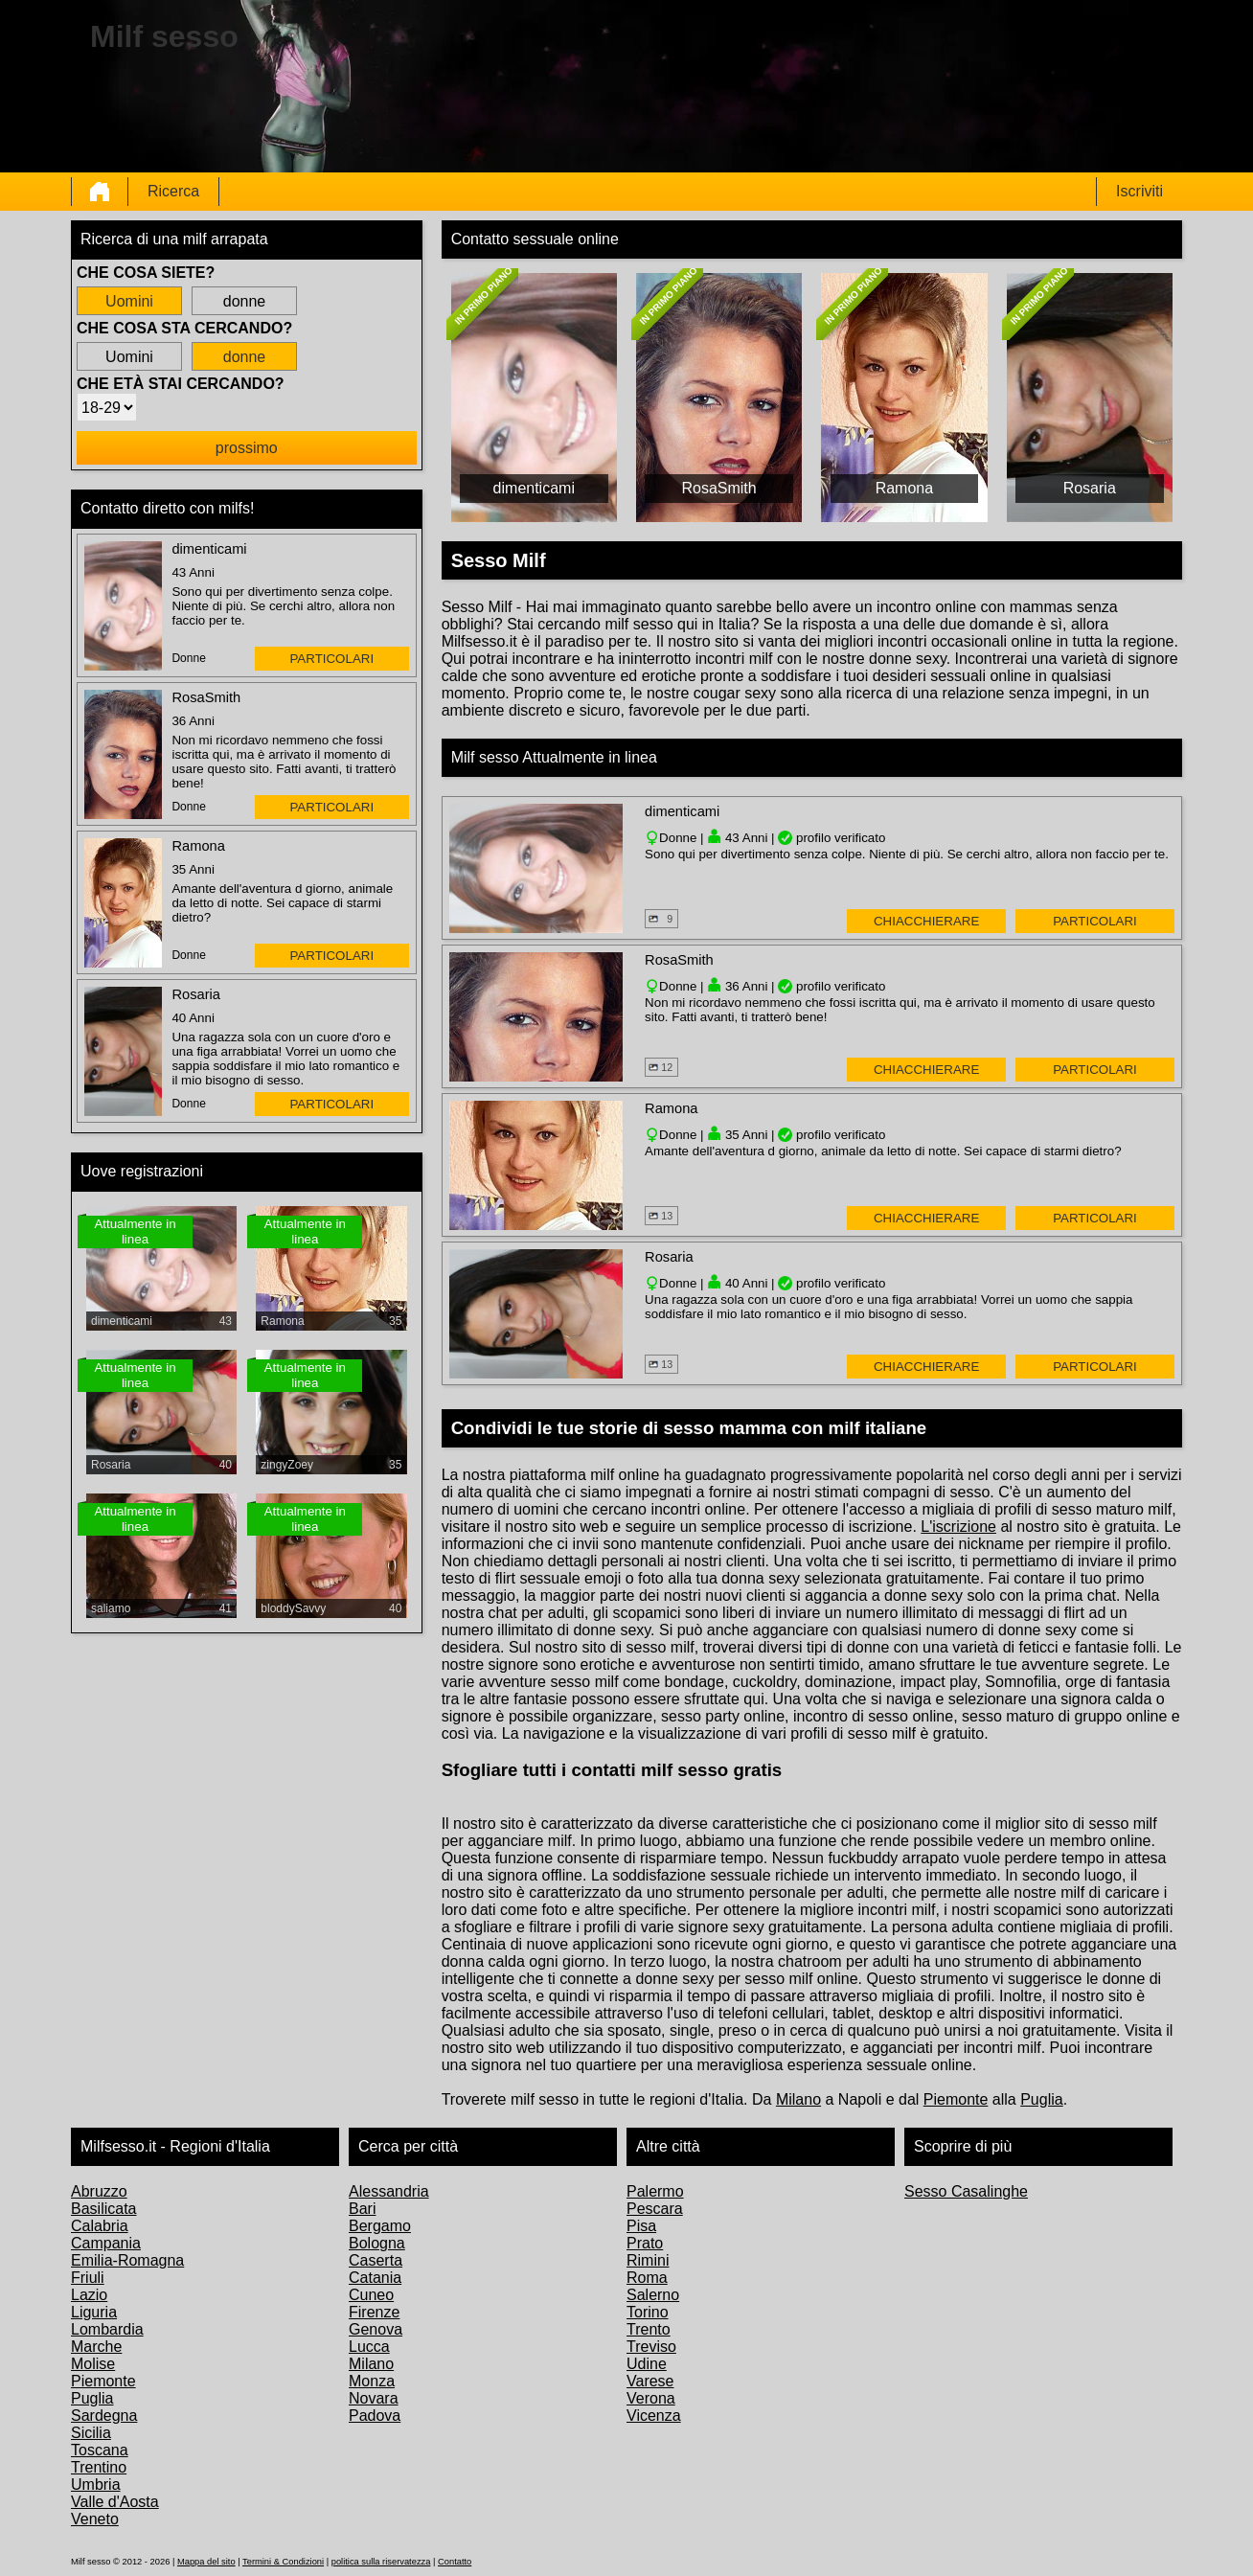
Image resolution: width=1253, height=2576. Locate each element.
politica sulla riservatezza (381, 2561)
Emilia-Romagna (127, 2260)
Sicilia (91, 2433)
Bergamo (380, 2226)
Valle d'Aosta (115, 2502)
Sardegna (104, 2415)
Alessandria (389, 2191)
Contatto (454, 2561)
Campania (106, 2243)
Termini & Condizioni (283, 2561)
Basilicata (103, 2208)
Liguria (94, 2312)
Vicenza (653, 2415)
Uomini (129, 301)
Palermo (655, 2191)
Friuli (87, 2277)
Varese (650, 2381)
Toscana (99, 2450)
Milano (798, 2099)
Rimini (647, 2260)
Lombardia (107, 2329)
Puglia (1041, 2099)
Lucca (369, 2346)
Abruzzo (99, 2191)
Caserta (375, 2260)
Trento (648, 2329)
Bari (362, 2208)
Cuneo (371, 2295)
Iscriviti (1139, 191)
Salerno (652, 2295)
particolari (331, 658)
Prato (644, 2243)
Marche (96, 2346)
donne (244, 301)
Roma (647, 2277)
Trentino (98, 2467)
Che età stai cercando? (181, 384)
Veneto (95, 2519)
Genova (375, 2329)
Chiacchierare (926, 921)
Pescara (654, 2208)
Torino (647, 2312)
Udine (646, 2364)
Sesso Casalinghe (966, 2191)
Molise (93, 2364)
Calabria (99, 2226)
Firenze (374, 2312)
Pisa (641, 2226)
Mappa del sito (206, 2561)
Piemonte (956, 2099)
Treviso (651, 2346)
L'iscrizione (958, 1526)
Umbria (96, 2484)
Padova (374, 2415)
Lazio (89, 2295)
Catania (375, 2277)
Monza (372, 2381)
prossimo (247, 448)
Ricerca (173, 191)
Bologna (377, 2243)
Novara (374, 2398)
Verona (650, 2398)
